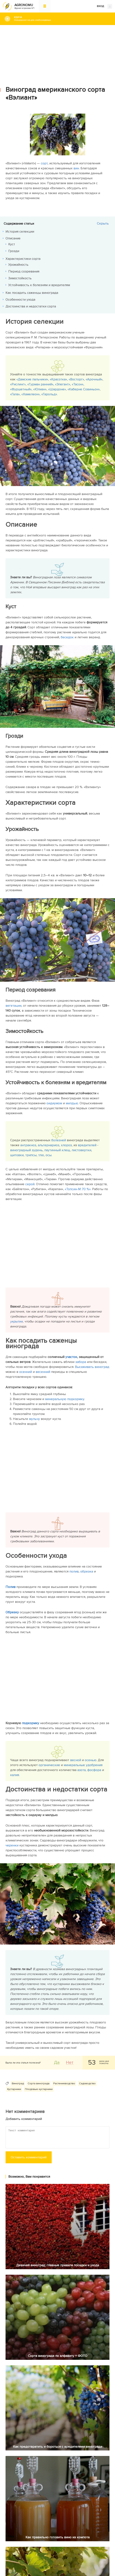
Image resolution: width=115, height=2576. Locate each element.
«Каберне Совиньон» (84, 389)
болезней (58, 1140)
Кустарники (14, 2089)
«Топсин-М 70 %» (78, 1189)
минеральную (55, 1399)
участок (71, 1357)
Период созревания (23, 271)
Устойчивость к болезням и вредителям (39, 285)
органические (49, 1765)
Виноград (18, 2083)
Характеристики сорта (23, 259)
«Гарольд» (49, 394)
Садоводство (87, 2083)
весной (75, 1760)
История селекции (20, 231)
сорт (44, 163)
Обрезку (12, 1612)
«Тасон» (77, 384)
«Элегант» (62, 384)
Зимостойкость (20, 278)
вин (76, 168)
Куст (11, 244)
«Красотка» (58, 379)
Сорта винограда (38, 2083)
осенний (25, 1372)
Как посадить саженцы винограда (32, 293)
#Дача (61, 19)
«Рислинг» (18, 384)
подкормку (75, 1399)
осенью (90, 1760)
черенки (12, 1845)
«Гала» (15, 394)
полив (74, 1571)
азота (81, 1770)
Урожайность (18, 265)
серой (30, 1184)
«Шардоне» (57, 389)
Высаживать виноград (92, 1367)
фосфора (94, 1770)
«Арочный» (94, 379)
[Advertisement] (57, 52)
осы (49, 1155)
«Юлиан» (40, 389)
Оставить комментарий (29, 2157)
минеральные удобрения (83, 1765)
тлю (41, 1155)
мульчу (34, 1419)
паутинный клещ (57, 1150)
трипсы (31, 1155)
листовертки (81, 1150)
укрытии (16, 1321)
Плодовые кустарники (39, 2089)
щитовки (17, 1155)
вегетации (13, 1006)
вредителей (87, 1145)
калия (14, 1775)
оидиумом (54, 1103)
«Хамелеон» (30, 394)
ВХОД (104, 6)
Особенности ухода (20, 299)
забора (80, 1362)
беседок (67, 637)
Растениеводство (64, 2083)
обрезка (86, 1571)
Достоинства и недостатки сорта (31, 306)
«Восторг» (76, 379)
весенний (43, 1372)
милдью (72, 1103)
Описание (13, 238)
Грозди (13, 251)
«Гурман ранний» (40, 384)
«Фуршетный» (21, 389)
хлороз (66, 1145)
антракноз (28, 1145)
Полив (11, 1587)
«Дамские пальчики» (32, 379)
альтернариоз (48, 1145)
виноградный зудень (26, 1150)
